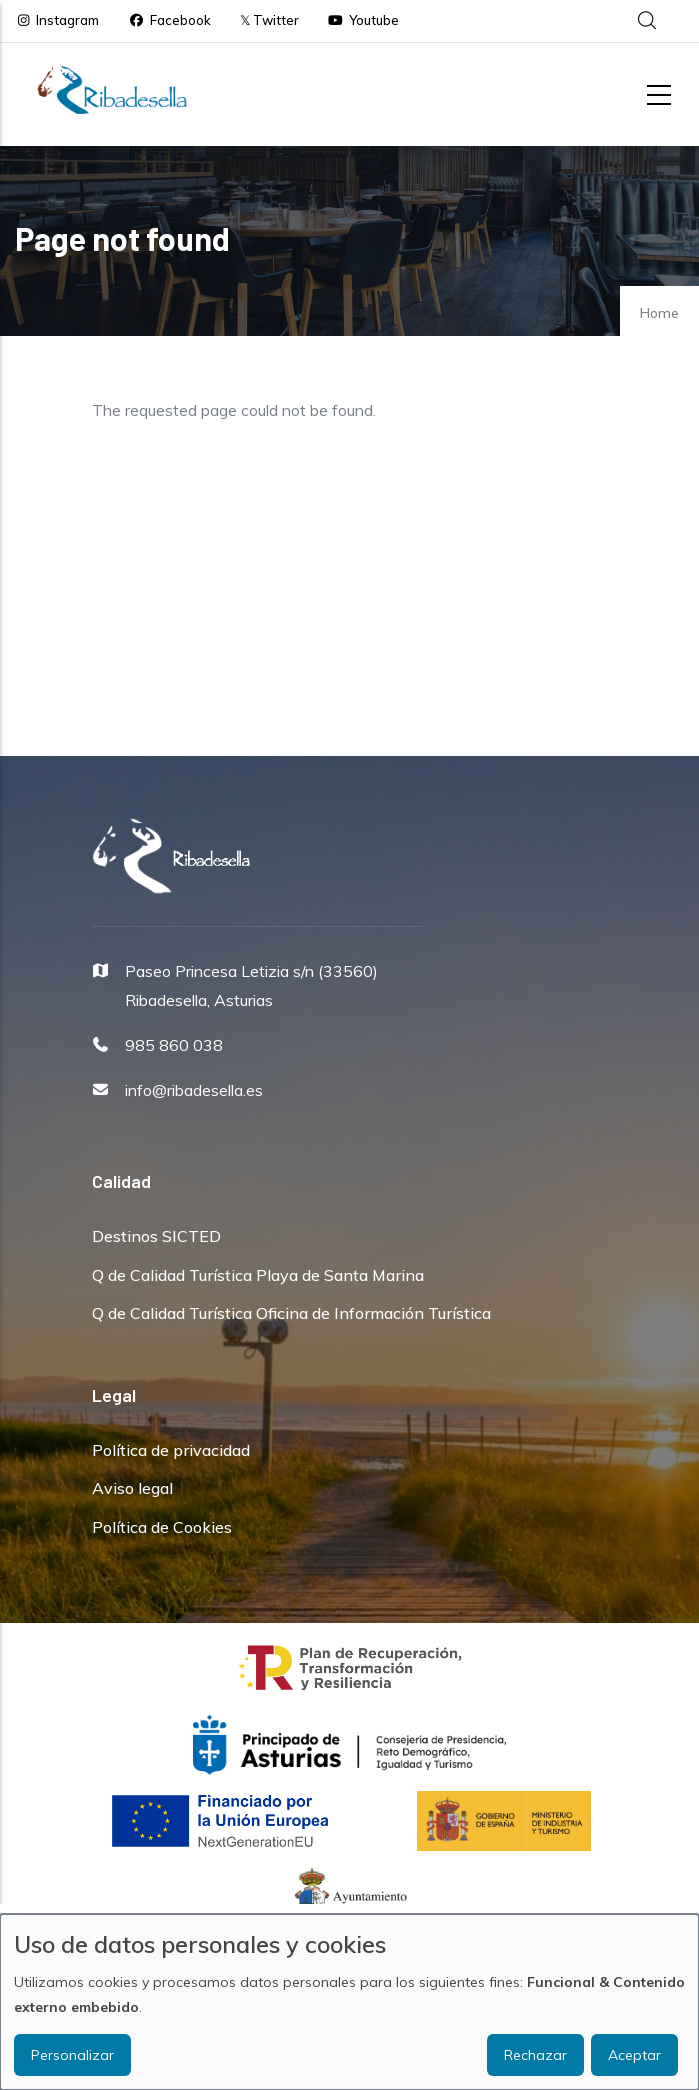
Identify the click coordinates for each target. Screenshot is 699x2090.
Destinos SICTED (156, 1236)
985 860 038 (174, 1045)
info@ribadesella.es (194, 1090)
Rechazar (535, 2055)
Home (659, 313)
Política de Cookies (162, 1527)
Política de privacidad (171, 1450)
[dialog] (349, 2002)
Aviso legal (132, 1488)
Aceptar (634, 2055)
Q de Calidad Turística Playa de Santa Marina (258, 1275)
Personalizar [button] (72, 2055)
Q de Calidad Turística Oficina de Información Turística (291, 1313)
